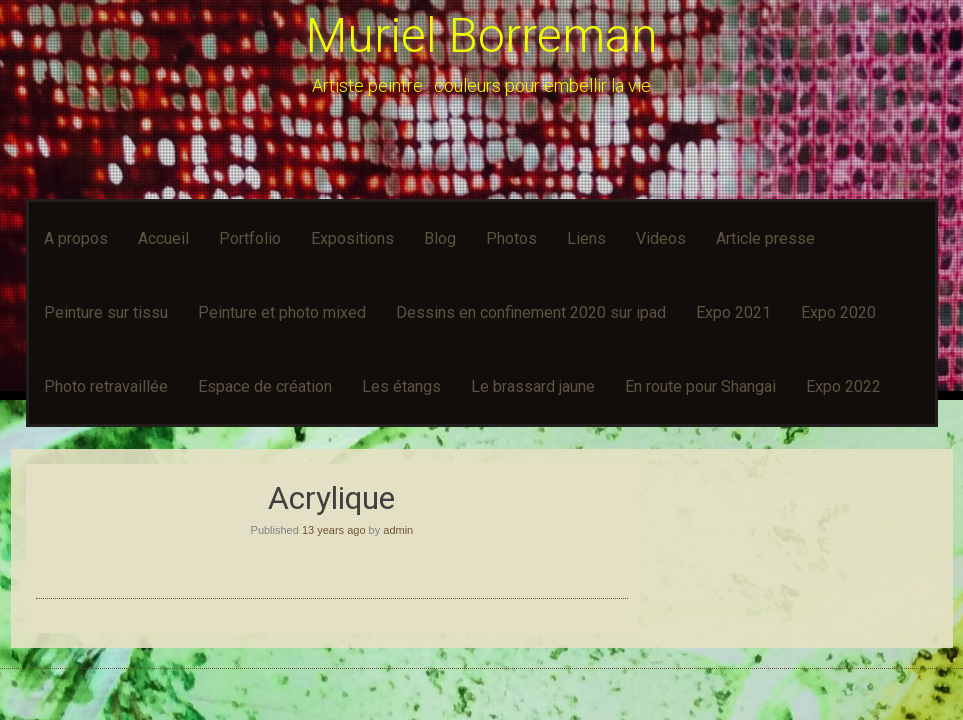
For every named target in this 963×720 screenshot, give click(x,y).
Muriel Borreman (482, 35)
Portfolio (250, 238)
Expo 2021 (733, 312)
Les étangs (401, 386)
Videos (661, 238)
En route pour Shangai (700, 386)
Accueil (163, 238)
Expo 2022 (843, 386)
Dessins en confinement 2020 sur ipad (531, 312)
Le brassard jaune (533, 386)
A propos (76, 238)
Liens (586, 238)
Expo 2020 (838, 312)
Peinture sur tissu (106, 312)
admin (398, 530)
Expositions (352, 238)
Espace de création (265, 386)
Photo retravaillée (106, 386)
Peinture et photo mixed (282, 312)
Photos (511, 238)
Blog (440, 238)
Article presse (765, 238)
